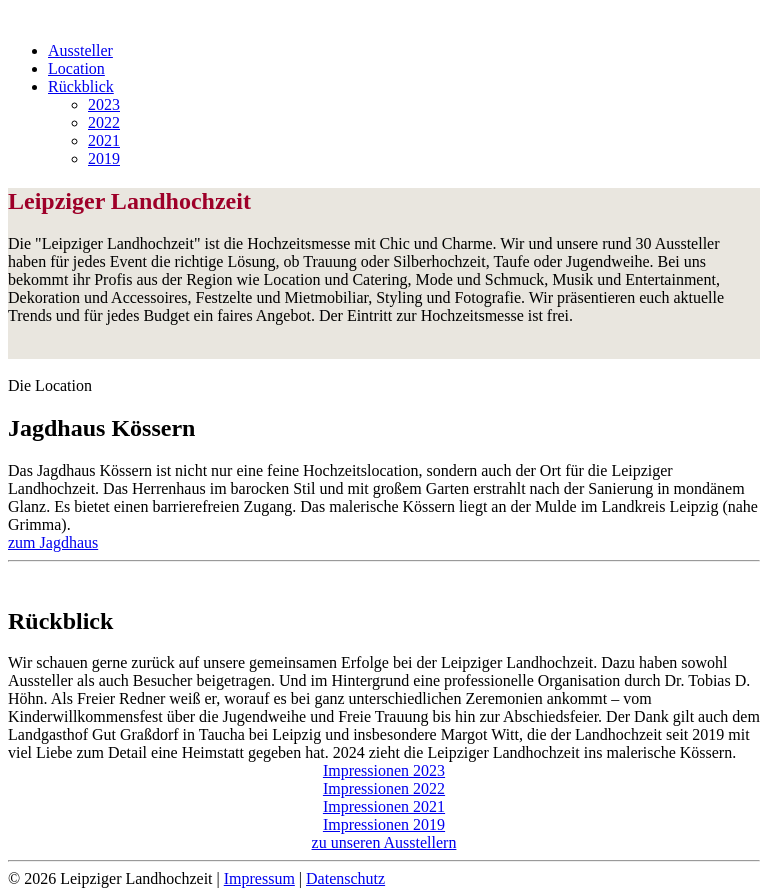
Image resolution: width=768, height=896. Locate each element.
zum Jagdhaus (53, 542)
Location (76, 68)
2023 (104, 104)
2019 (104, 158)
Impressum (259, 878)
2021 (104, 140)
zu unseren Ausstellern (384, 842)
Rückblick (81, 86)
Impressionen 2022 (384, 788)
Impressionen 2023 (384, 770)
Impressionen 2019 (384, 824)
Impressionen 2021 (384, 806)
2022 (104, 122)
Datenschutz (345, 878)
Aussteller (80, 50)
